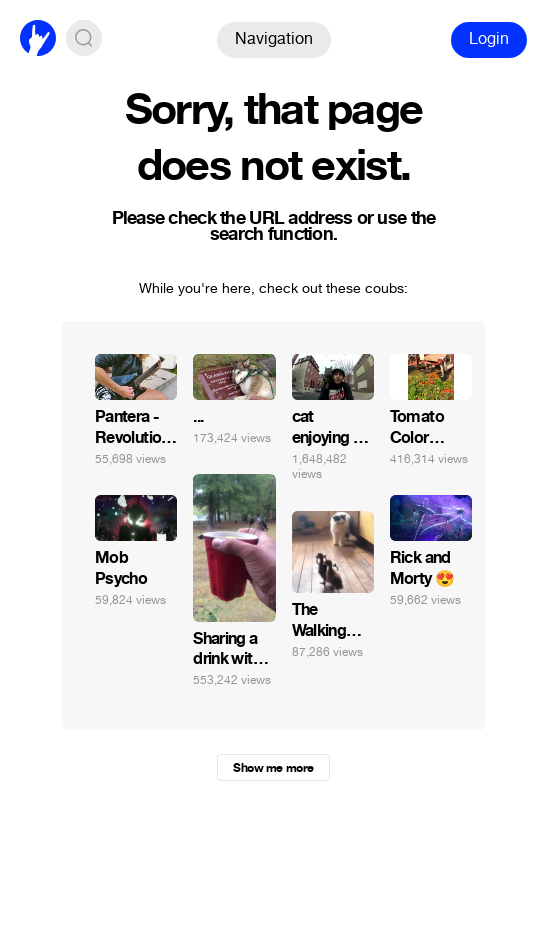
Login (489, 38)
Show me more (273, 768)
